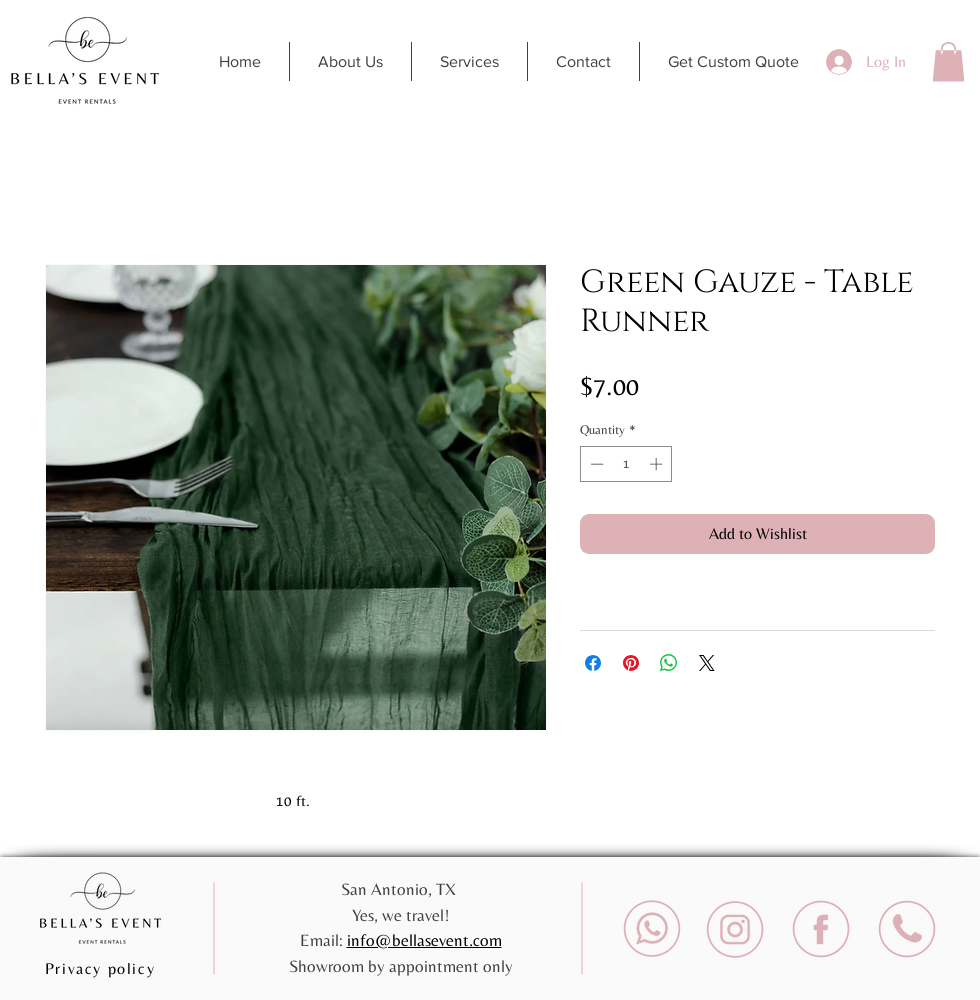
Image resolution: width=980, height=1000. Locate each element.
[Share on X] (707, 663)
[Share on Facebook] (593, 663)
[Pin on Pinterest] (631, 663)
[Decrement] (595, 464)
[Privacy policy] (102, 968)
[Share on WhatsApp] (669, 663)
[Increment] (658, 464)
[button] (948, 61)
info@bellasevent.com (424, 940)
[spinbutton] (626, 464)
